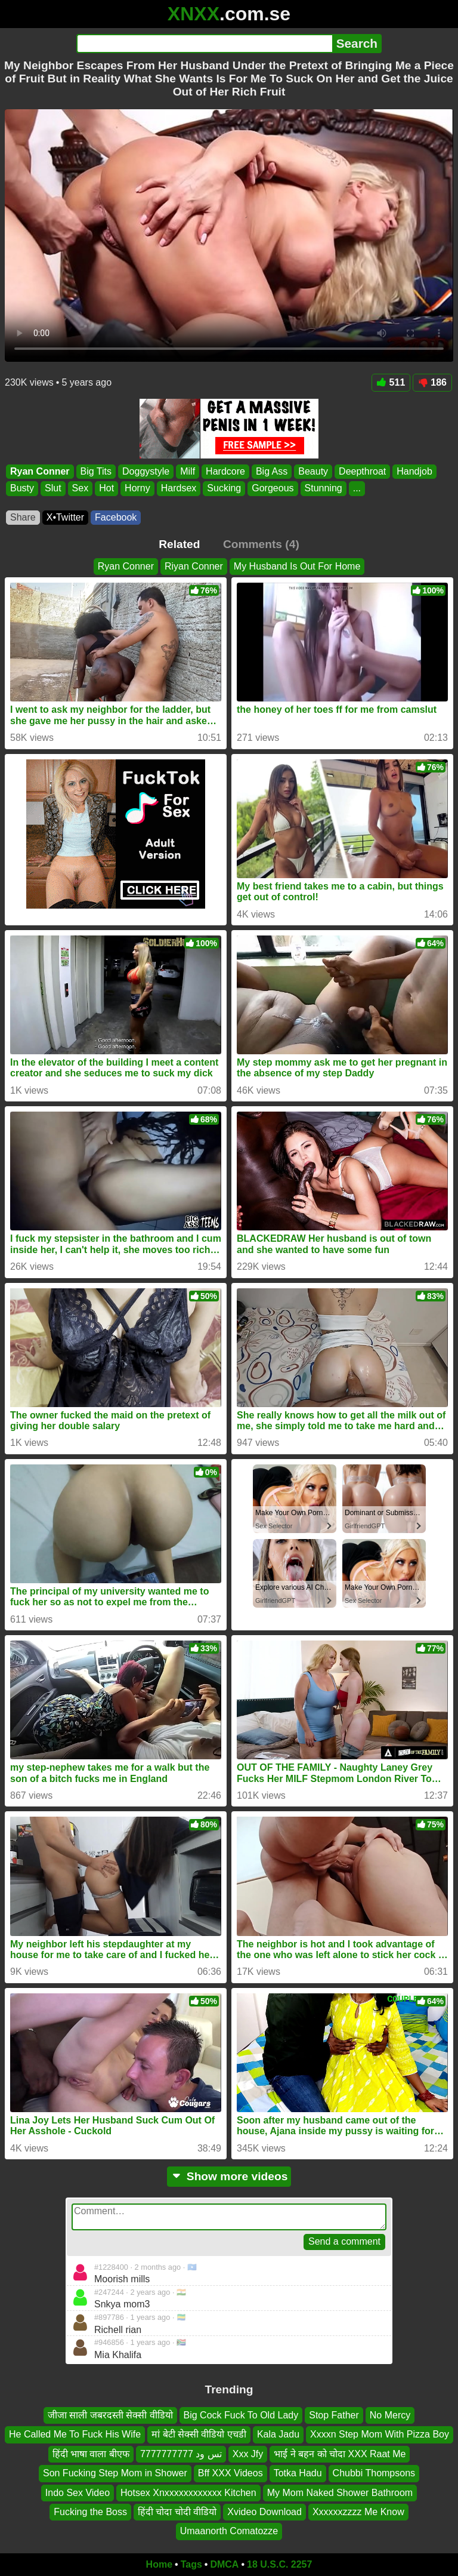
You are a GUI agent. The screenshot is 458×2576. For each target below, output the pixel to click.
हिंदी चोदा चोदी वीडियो (177, 2512)
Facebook (116, 517)
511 (391, 382)
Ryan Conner (40, 471)
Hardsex (179, 488)
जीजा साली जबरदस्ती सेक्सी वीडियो (110, 2415)
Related (179, 544)
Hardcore (225, 471)
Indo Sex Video (77, 2493)
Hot (106, 488)
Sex (80, 488)
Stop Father (334, 2415)
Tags (191, 2564)
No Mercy (390, 2415)
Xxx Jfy (248, 2454)
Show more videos (229, 2176)
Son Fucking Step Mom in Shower (115, 2473)
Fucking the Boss (90, 2512)
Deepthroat (362, 471)
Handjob (414, 471)
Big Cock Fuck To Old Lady (241, 2415)
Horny (137, 488)
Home (159, 2564)
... (357, 488)
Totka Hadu (298, 2473)
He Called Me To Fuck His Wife (75, 2434)
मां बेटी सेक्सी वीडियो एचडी (198, 2434)
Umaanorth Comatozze (229, 2531)
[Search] (204, 43)
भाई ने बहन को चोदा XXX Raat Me (340, 2454)
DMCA (224, 2564)
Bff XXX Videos (230, 2473)
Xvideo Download (264, 2512)
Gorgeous (272, 488)
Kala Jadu (278, 2434)
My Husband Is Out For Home (297, 566)
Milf (187, 471)
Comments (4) (261, 544)
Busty (22, 488)
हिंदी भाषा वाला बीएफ (90, 2454)
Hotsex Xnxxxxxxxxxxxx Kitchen (188, 2493)
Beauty (313, 471)
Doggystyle (145, 471)
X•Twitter (65, 517)
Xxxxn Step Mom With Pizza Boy (379, 2434)
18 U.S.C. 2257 (279, 2564)
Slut (53, 488)
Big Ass (271, 471)
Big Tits (96, 471)
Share (23, 517)
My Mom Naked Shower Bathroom (340, 2493)
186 (432, 382)
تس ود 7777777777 (181, 2454)
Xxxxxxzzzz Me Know (358, 2512)
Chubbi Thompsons (374, 2473)
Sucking (224, 488)
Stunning (323, 488)
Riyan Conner (194, 566)
